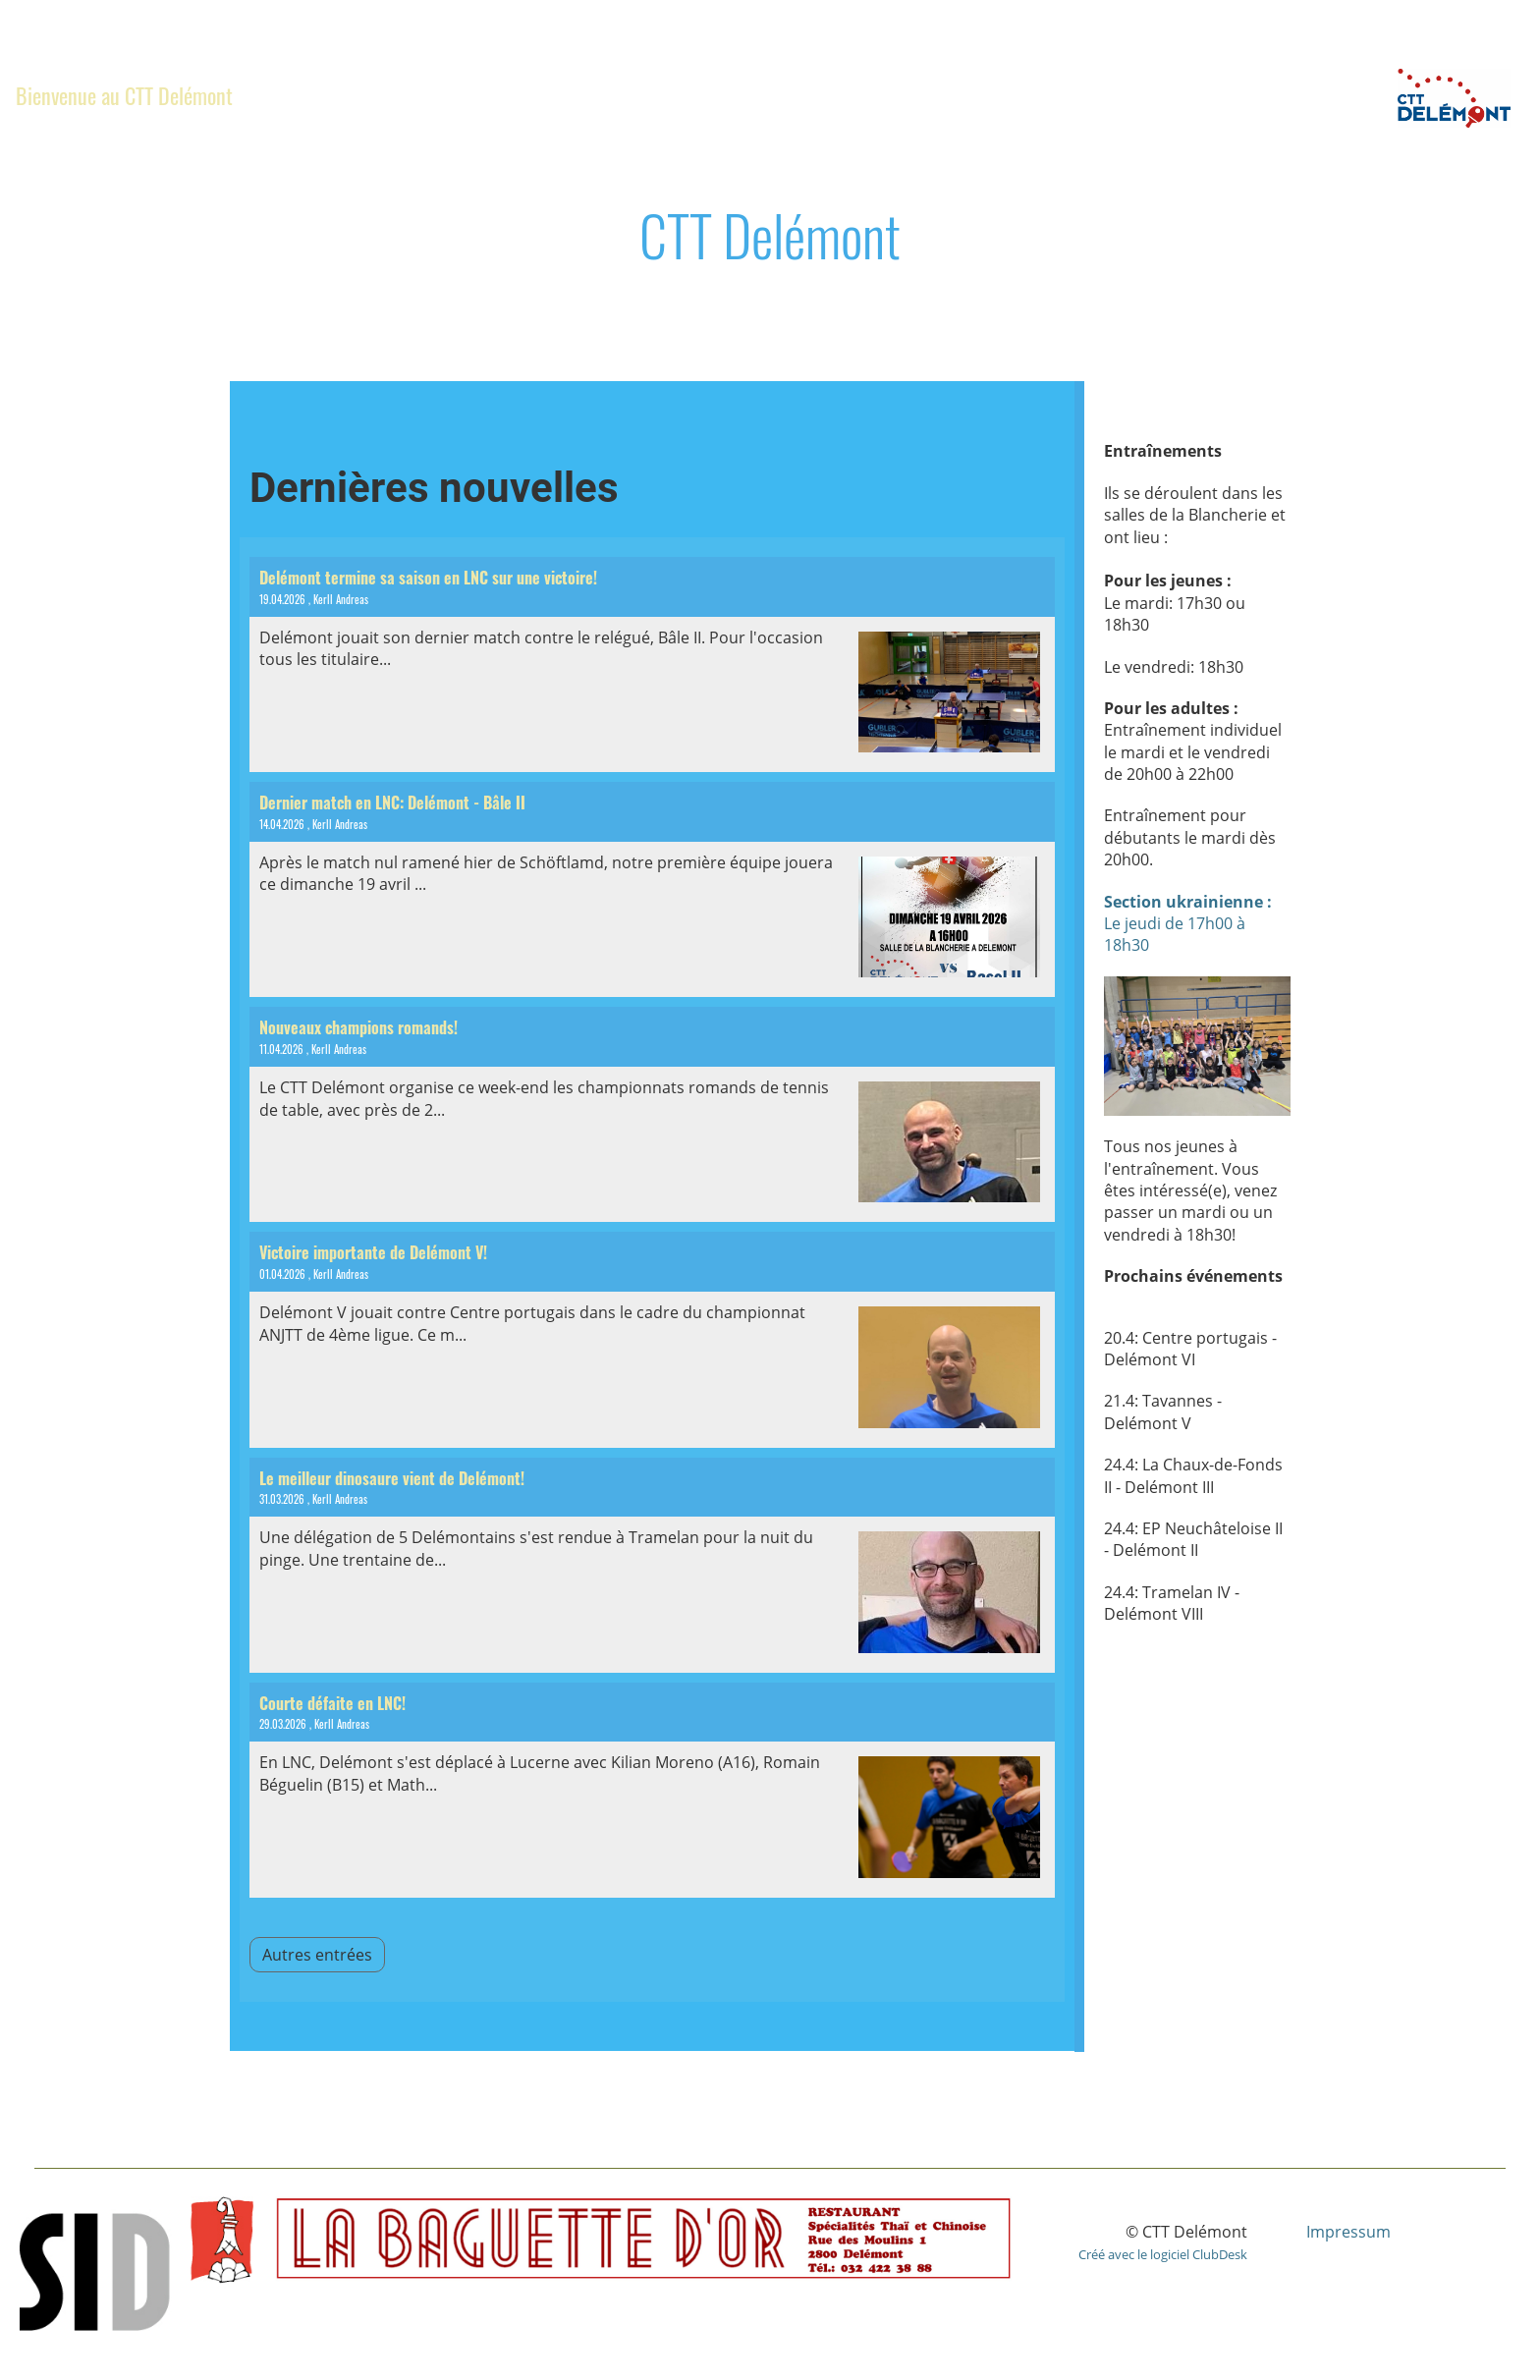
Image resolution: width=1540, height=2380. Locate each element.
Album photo (996, 95)
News (388, 95)
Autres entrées (317, 1954)
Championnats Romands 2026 (575, 95)
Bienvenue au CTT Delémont (124, 95)
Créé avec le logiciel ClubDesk (1162, 2254)
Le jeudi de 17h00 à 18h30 (1188, 924)
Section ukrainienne (819, 95)
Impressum (1348, 2231)
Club (300, 95)
